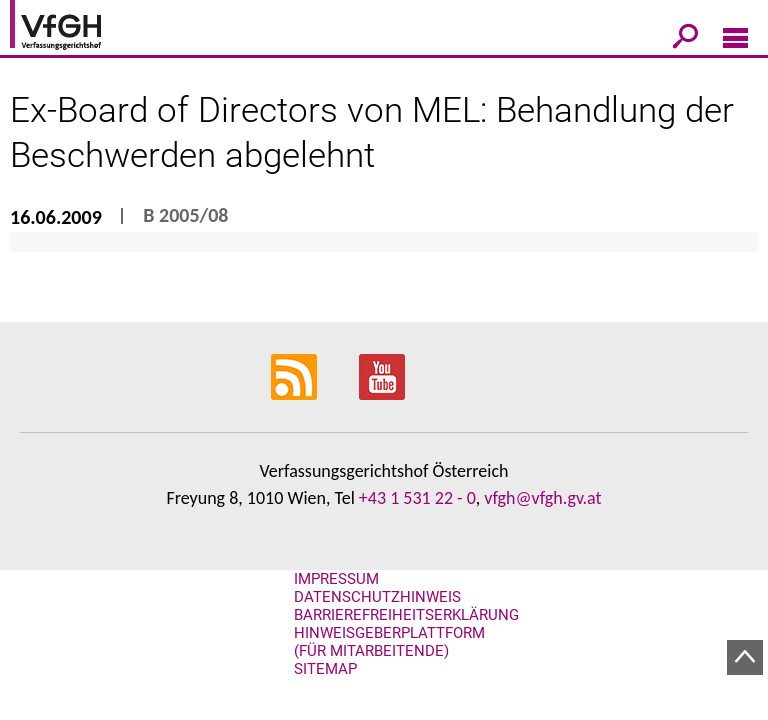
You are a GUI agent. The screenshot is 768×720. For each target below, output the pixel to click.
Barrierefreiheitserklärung (406, 615)
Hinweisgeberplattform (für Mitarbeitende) (389, 642)
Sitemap (325, 669)
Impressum (336, 579)
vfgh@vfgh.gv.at (542, 498)
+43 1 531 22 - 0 (417, 498)
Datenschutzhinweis (377, 597)
